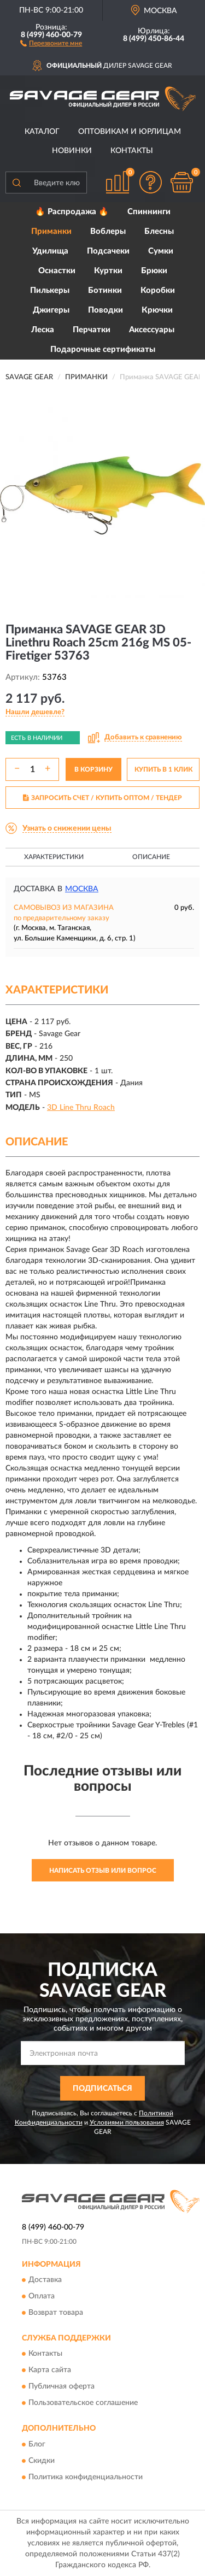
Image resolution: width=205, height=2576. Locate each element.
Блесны (159, 231)
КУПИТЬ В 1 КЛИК (163, 769)
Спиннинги (149, 212)
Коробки (157, 290)
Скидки (41, 2461)
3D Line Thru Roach (81, 1107)
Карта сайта (49, 2370)
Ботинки (105, 290)
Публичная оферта (61, 2387)
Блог (36, 2444)
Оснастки (56, 271)
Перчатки (91, 330)
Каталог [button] (42, 132)
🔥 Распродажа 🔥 (72, 212)
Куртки (108, 271)
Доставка (45, 2280)
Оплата (41, 2296)
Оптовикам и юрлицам (129, 132)
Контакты (131, 151)
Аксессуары (151, 330)
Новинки (72, 151)
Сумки (160, 251)
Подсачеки (108, 251)
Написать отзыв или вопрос (102, 1870)
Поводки (105, 310)
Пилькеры (49, 290)
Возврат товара (55, 2312)
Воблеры (108, 231)
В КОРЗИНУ (93, 769)
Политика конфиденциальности (85, 2477)
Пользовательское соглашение (83, 2403)
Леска (42, 330)
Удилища (50, 251)
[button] (51, 42)
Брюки (154, 271)
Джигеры (51, 310)
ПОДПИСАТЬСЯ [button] (102, 2088)
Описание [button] (151, 857)
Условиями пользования (127, 2122)
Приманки (51, 231)
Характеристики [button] (54, 857)
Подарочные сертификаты (102, 349)
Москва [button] (81, 889)
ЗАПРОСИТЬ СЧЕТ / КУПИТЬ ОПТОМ (102, 798)
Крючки (157, 310)
